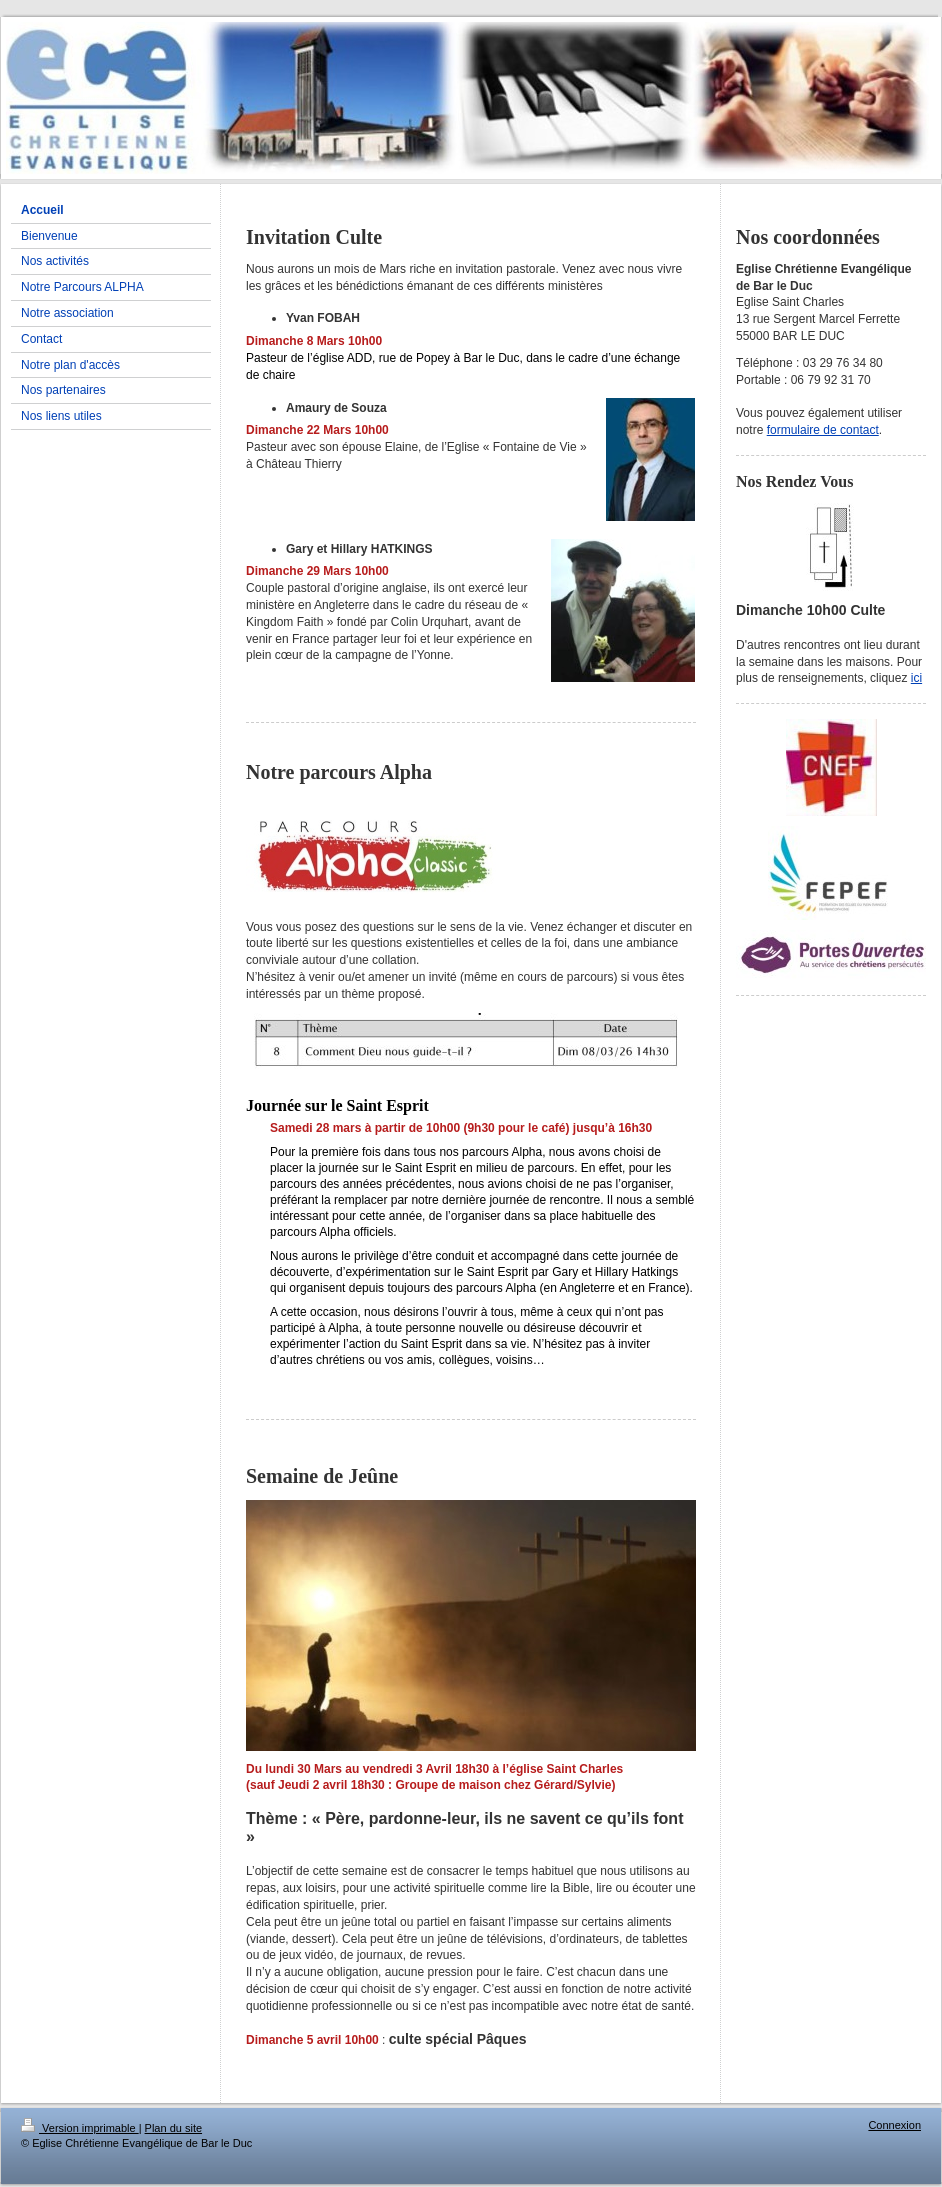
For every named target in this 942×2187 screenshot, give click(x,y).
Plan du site (173, 2128)
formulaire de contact (823, 430)
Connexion (894, 2125)
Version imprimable (80, 2128)
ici (916, 678)
